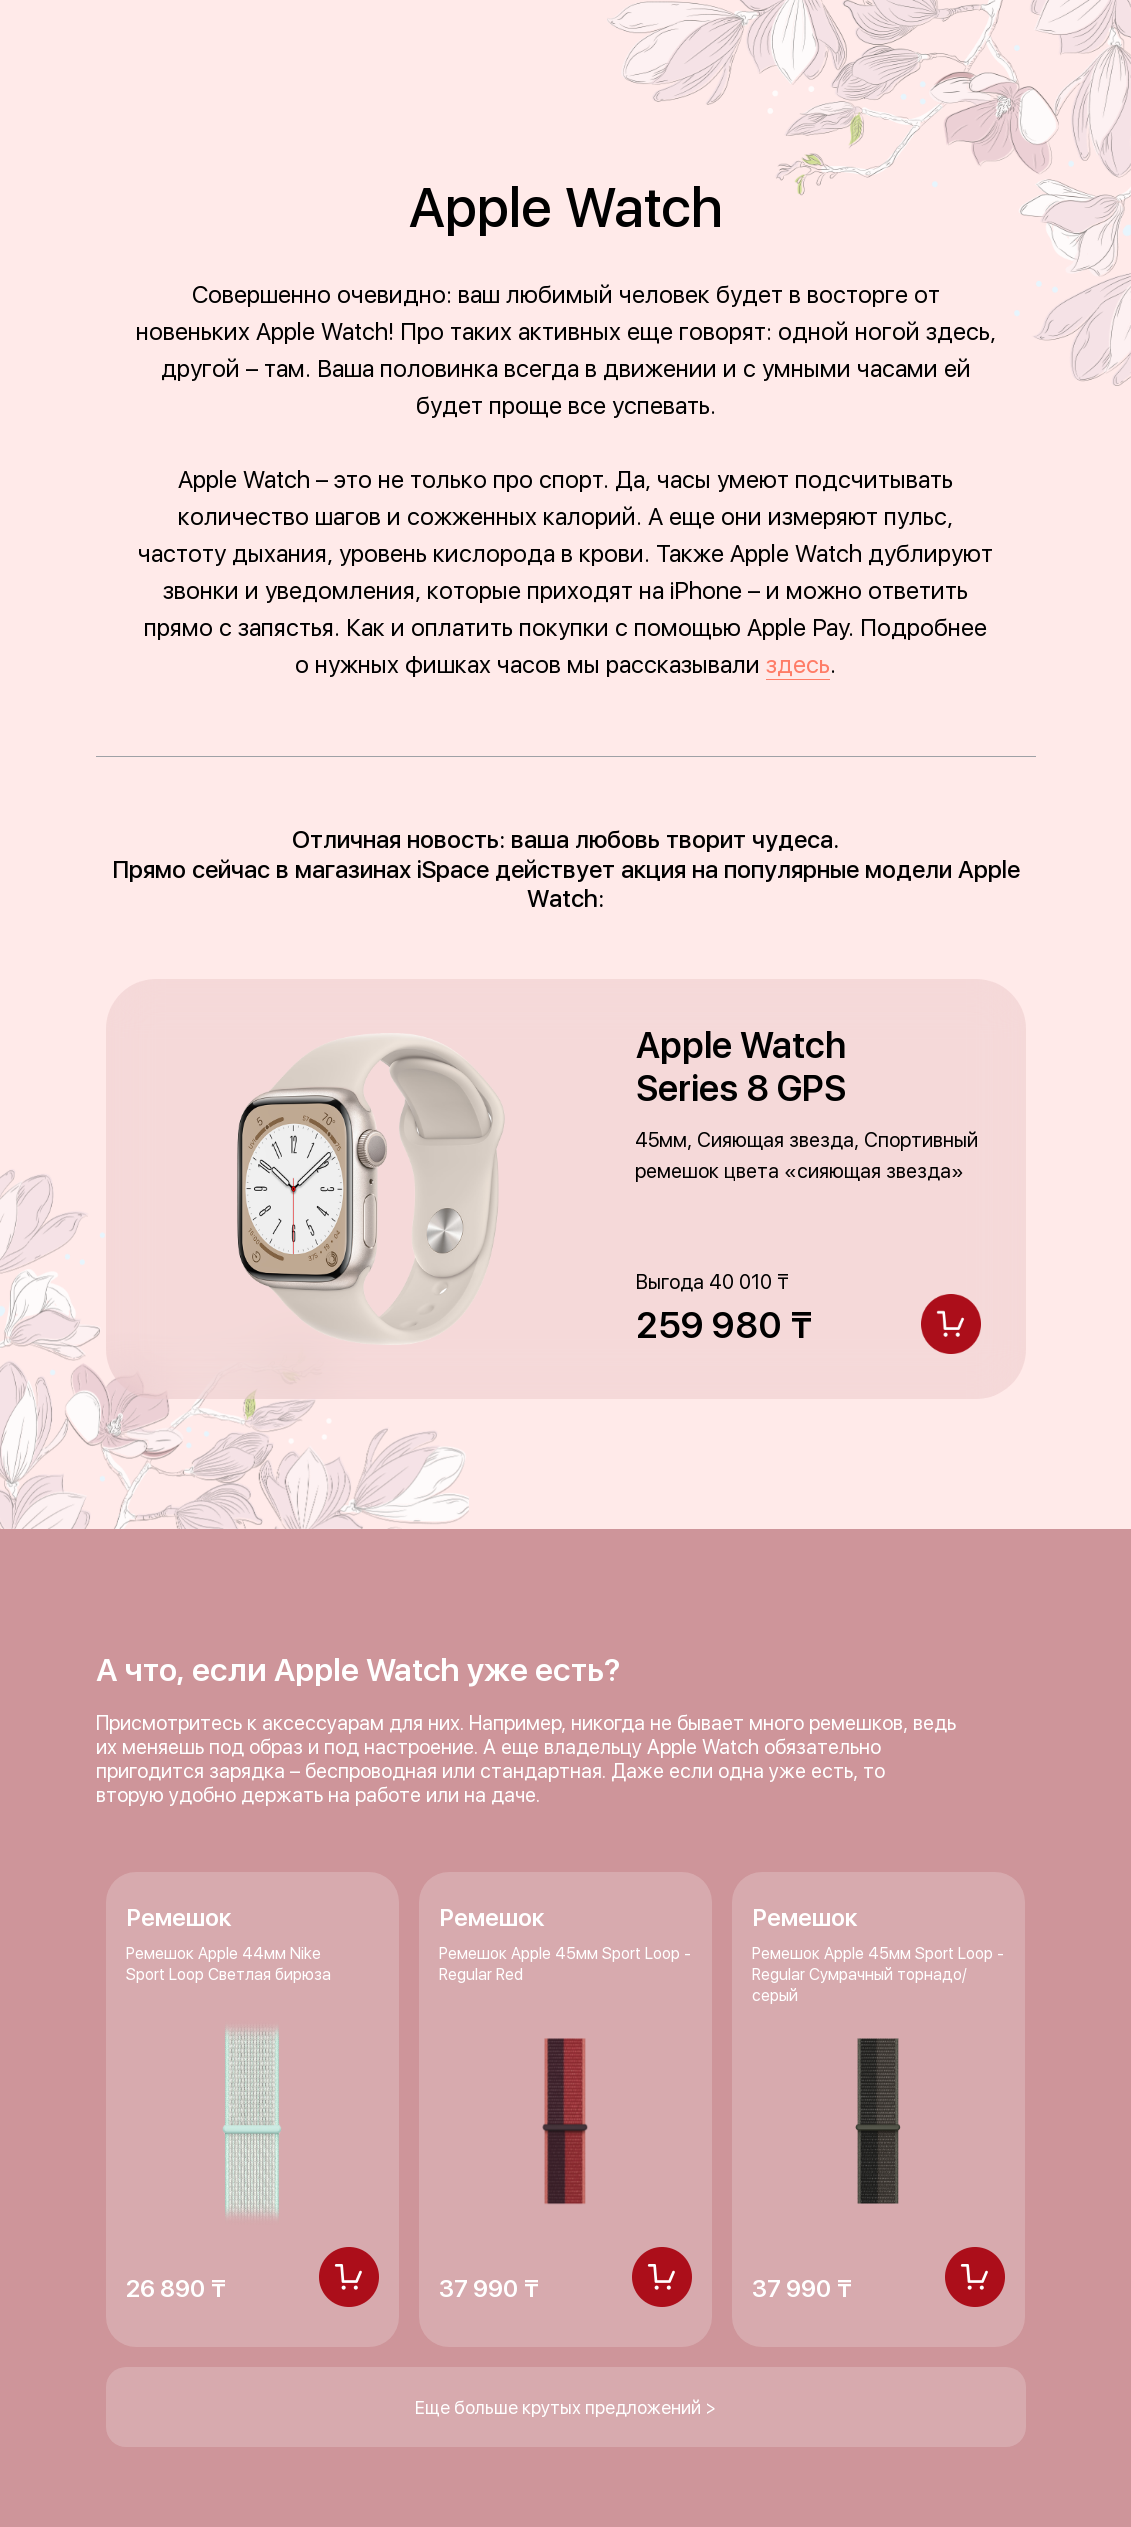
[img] (349, 2277)
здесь (798, 664)
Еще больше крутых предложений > (565, 2407)
